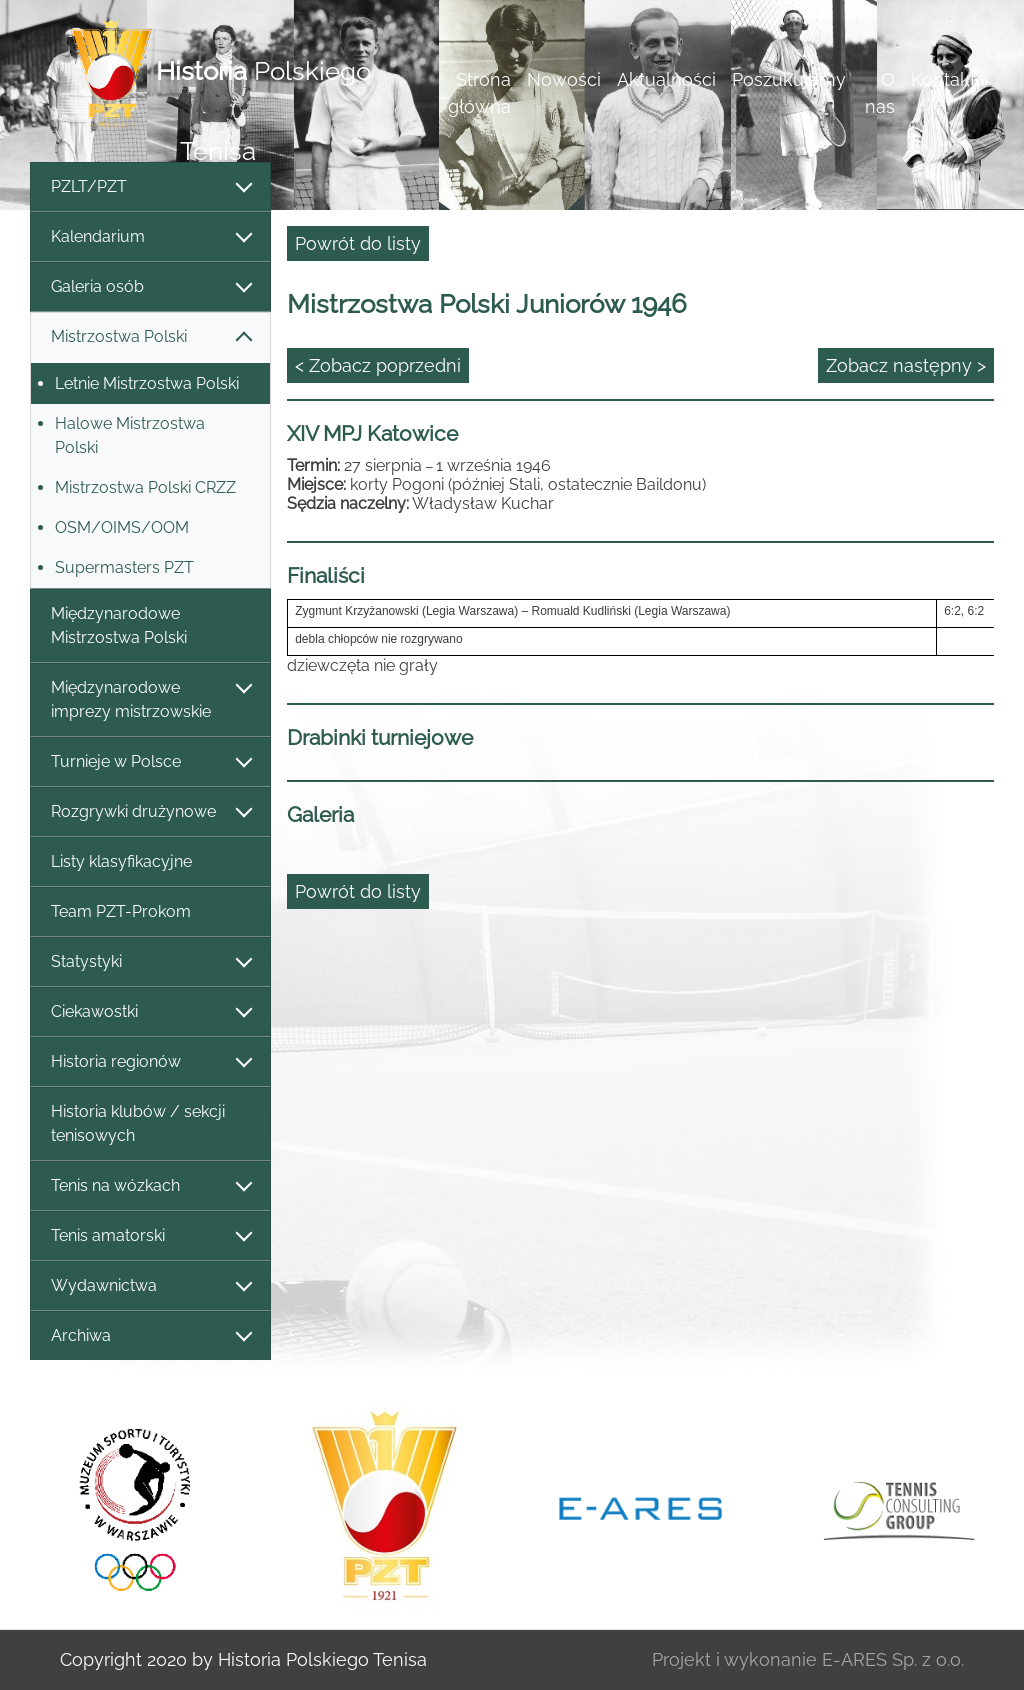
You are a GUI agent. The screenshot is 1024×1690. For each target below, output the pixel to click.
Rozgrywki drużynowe (150, 812)
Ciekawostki (150, 1012)
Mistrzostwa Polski (150, 337)
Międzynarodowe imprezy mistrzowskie (150, 699)
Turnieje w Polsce (150, 762)
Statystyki (150, 962)
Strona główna (479, 93)
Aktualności (666, 79)
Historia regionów (150, 1062)
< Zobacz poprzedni (378, 365)
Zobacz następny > (906, 365)
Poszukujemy (789, 79)
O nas (880, 93)
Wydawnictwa (150, 1286)
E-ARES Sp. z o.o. (893, 1659)
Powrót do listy (358, 243)
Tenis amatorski (150, 1236)
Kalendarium (150, 237)
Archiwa (150, 1336)
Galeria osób (150, 287)
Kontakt (943, 79)
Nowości (564, 79)
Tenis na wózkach (150, 1186)
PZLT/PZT (150, 187)
